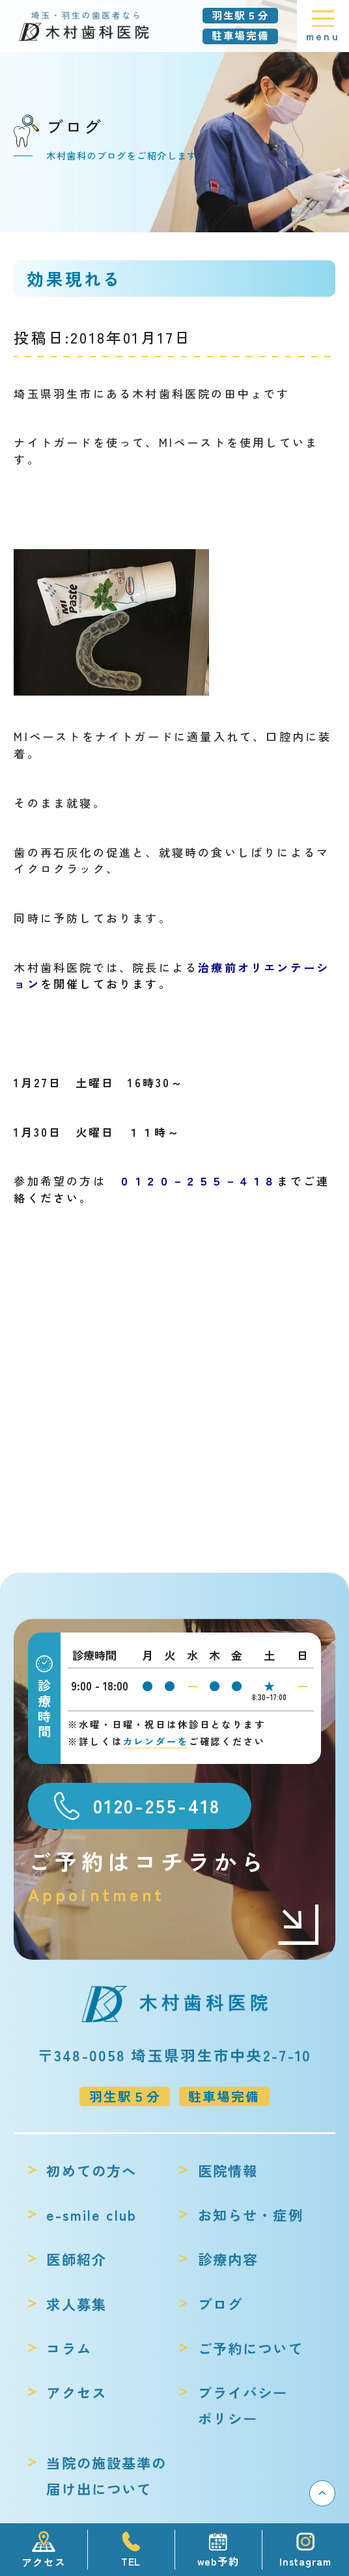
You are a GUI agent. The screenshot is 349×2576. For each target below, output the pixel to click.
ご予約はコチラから (174, 1876)
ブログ (220, 2304)
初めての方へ (91, 2170)
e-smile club (91, 2214)
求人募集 (76, 2304)
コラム (68, 2348)
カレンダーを (156, 1741)
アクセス (76, 2392)
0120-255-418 (157, 1805)
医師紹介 (76, 2259)
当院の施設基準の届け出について (106, 2475)
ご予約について (250, 2348)
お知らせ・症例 (250, 2214)
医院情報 (228, 2170)
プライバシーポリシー (243, 2405)
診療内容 (228, 2259)
